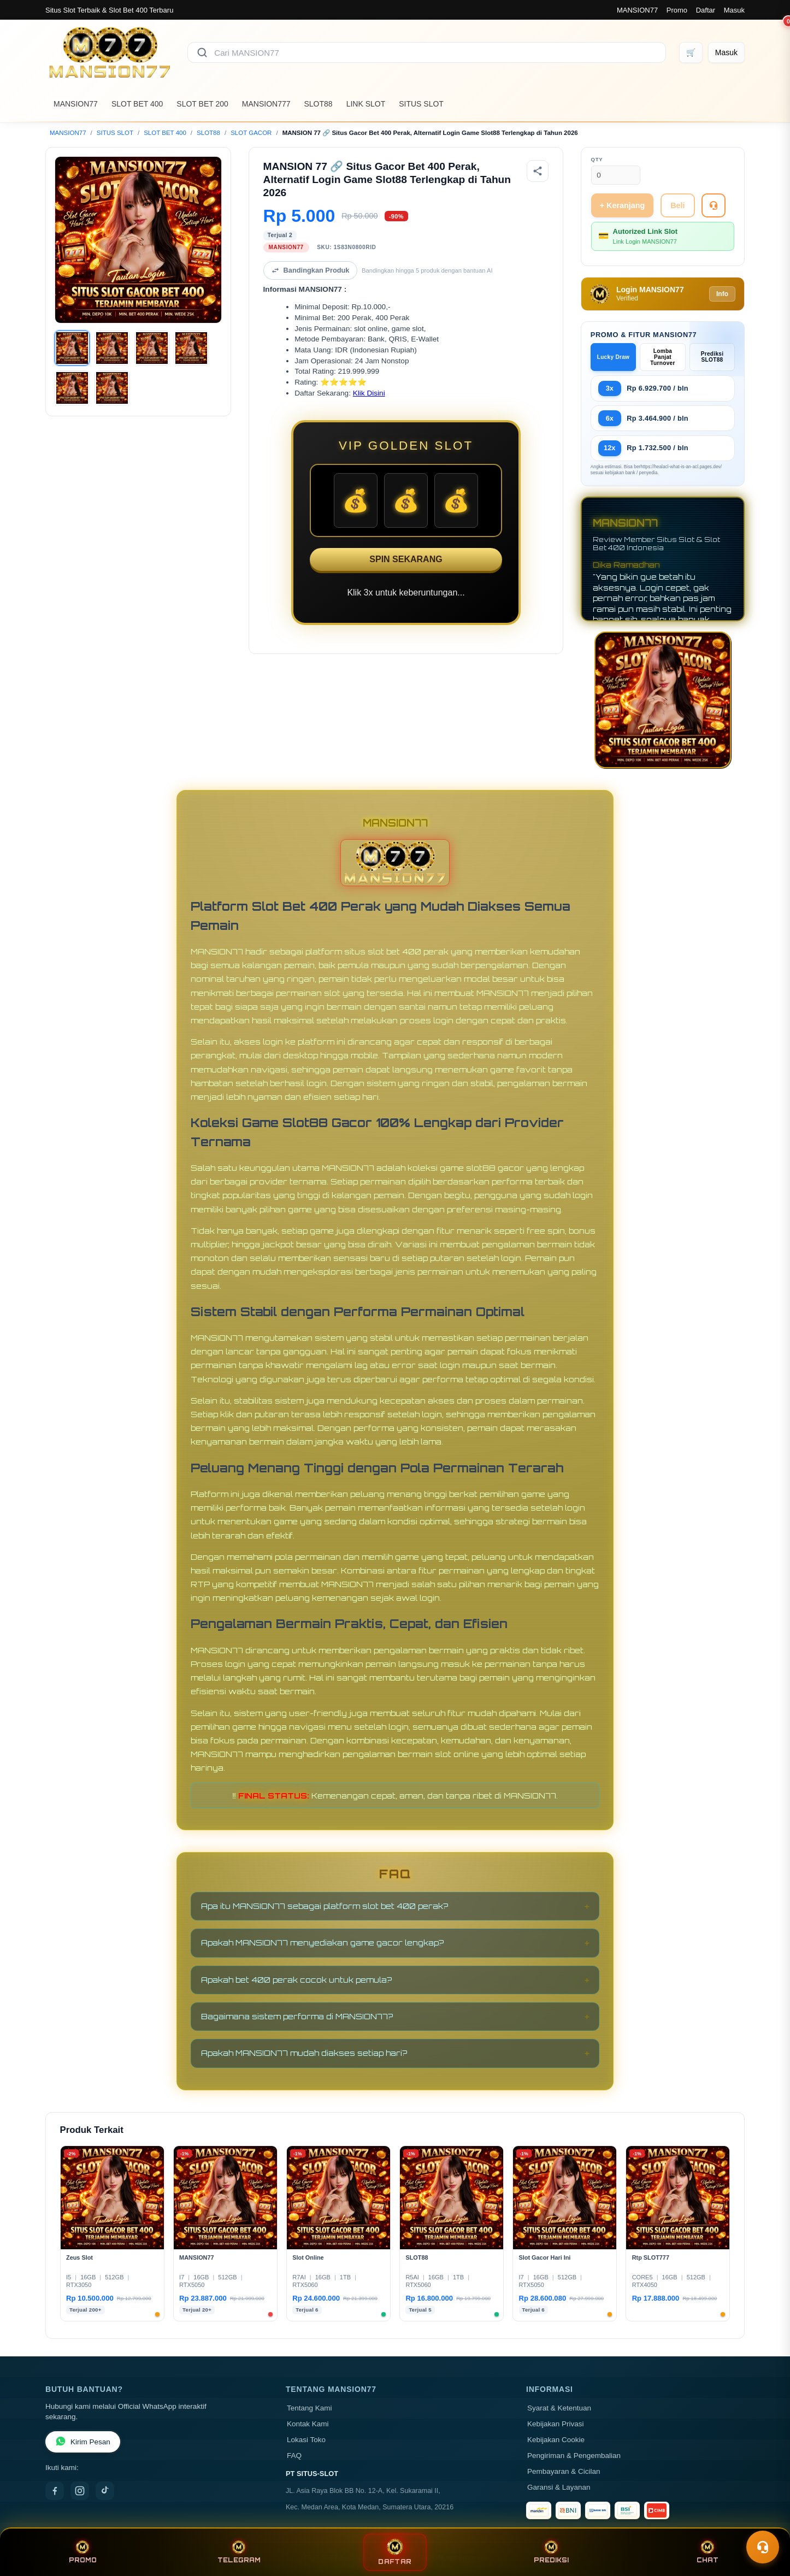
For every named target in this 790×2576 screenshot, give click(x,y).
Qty (597, 159)
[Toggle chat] (762, 2547)
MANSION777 (266, 103)
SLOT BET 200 (202, 103)
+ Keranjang (622, 205)
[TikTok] (105, 2490)
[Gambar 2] (112, 348)
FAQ (294, 2455)
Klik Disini (369, 393)
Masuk (734, 10)
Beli (677, 205)
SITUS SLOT (421, 103)
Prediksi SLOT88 (712, 357)
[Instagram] (79, 2490)
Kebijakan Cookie (556, 2440)
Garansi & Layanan (559, 2487)
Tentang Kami (309, 2408)
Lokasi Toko (306, 2440)
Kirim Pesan (82, 2442)
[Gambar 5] (72, 387)
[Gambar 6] (112, 387)
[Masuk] (726, 52)
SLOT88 (318, 103)
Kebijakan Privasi (555, 2424)
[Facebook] (54, 2490)
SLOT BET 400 (137, 103)
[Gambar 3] (151, 348)
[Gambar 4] (191, 348)
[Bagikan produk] (538, 171)
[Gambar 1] (72, 348)
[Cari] (202, 52)
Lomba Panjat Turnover (662, 357)
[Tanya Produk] (713, 205)
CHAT (707, 2552)
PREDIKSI (551, 2552)
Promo (677, 10)
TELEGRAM (239, 2552)
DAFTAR (395, 2552)
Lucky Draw (613, 357)
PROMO (83, 2552)
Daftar (705, 10)
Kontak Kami (308, 2424)
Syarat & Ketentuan (559, 2408)
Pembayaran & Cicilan (563, 2471)
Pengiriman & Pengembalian (574, 2455)
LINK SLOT (366, 103)
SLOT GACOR (251, 132)
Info (722, 294)
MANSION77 (637, 10)
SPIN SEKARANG (405, 559)
